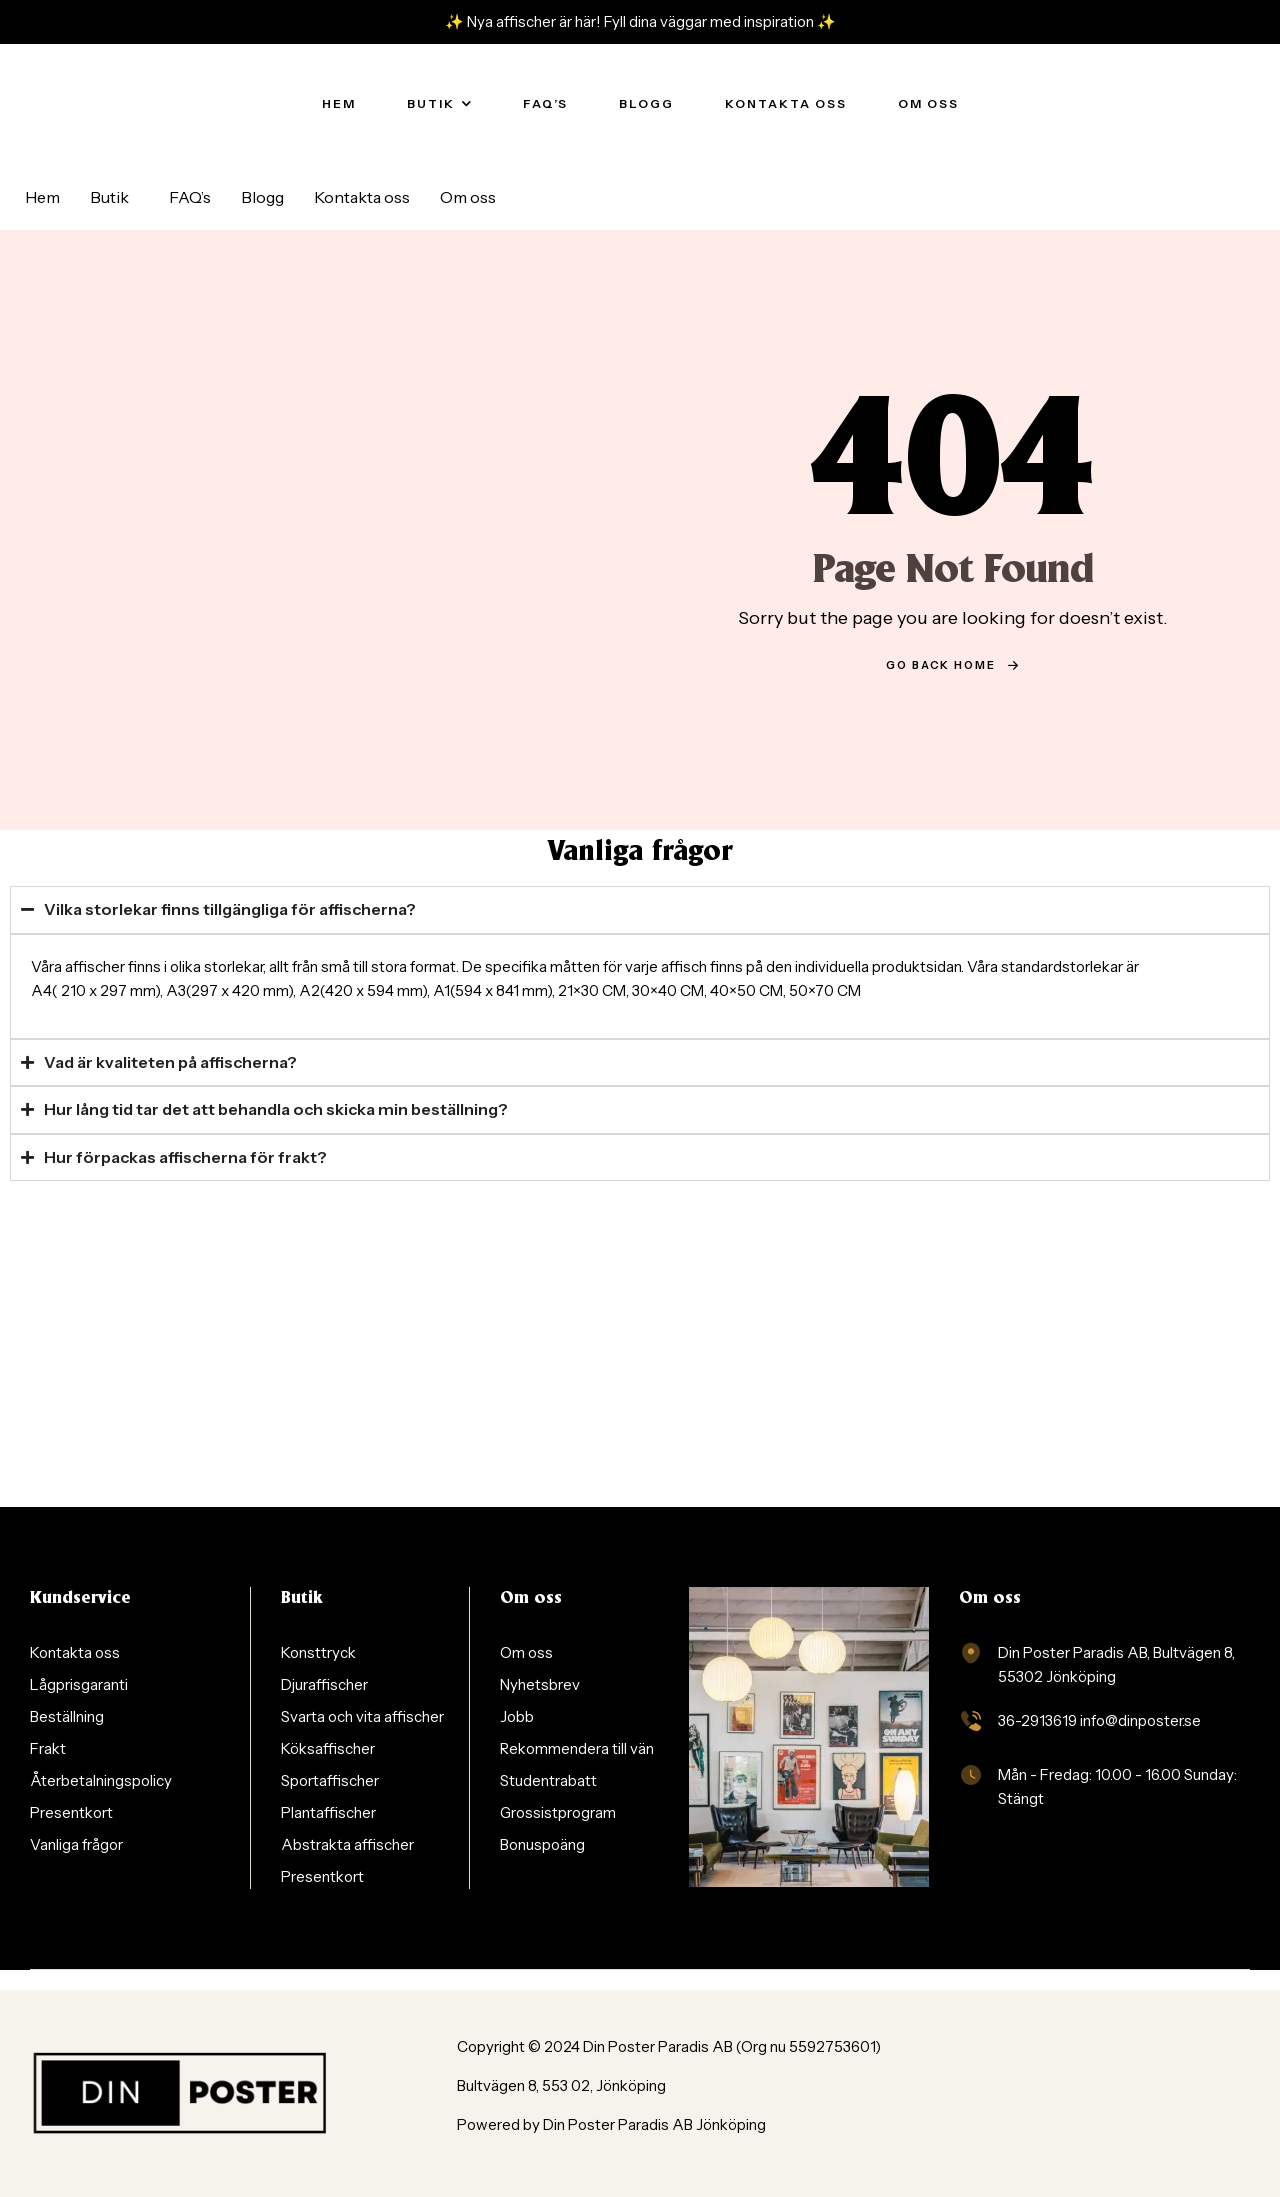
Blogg (262, 197)
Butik (109, 197)
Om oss (468, 197)
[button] (114, 197)
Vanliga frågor (640, 853)
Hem (42, 197)
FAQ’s (190, 197)
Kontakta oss (362, 197)
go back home (953, 665)
